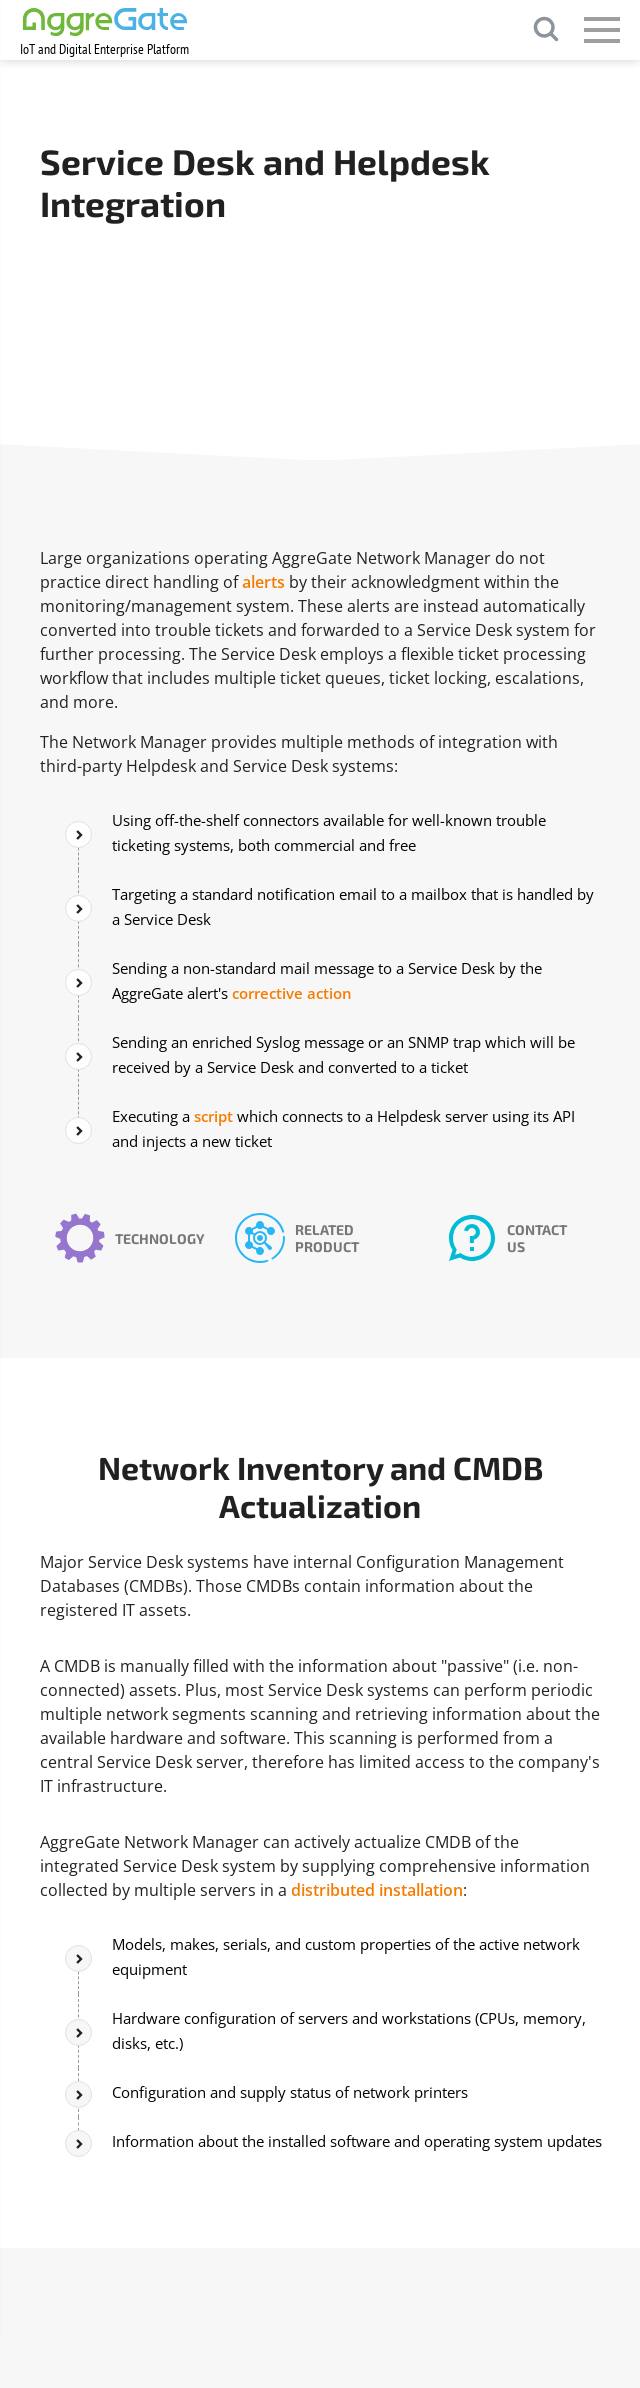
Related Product (327, 1238)
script (213, 1116)
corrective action (292, 993)
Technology (160, 1238)
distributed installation (377, 1890)
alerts (263, 582)
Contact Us (537, 1238)
